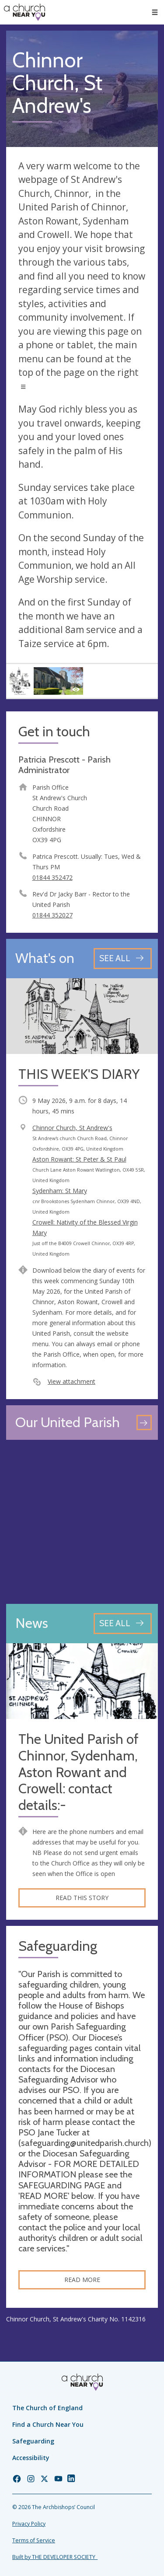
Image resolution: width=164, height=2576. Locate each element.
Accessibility (30, 2458)
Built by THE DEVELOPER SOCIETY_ (55, 2557)
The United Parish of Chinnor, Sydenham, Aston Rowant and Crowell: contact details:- (78, 1772)
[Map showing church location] (82, 1522)
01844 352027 (52, 915)
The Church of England (47, 2408)
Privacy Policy (28, 2523)
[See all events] (123, 958)
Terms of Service (33, 2540)
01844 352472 (52, 877)
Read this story (82, 1898)
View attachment (71, 1381)
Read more (82, 2279)
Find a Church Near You (48, 2424)
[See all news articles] (123, 1623)
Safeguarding (33, 2441)
